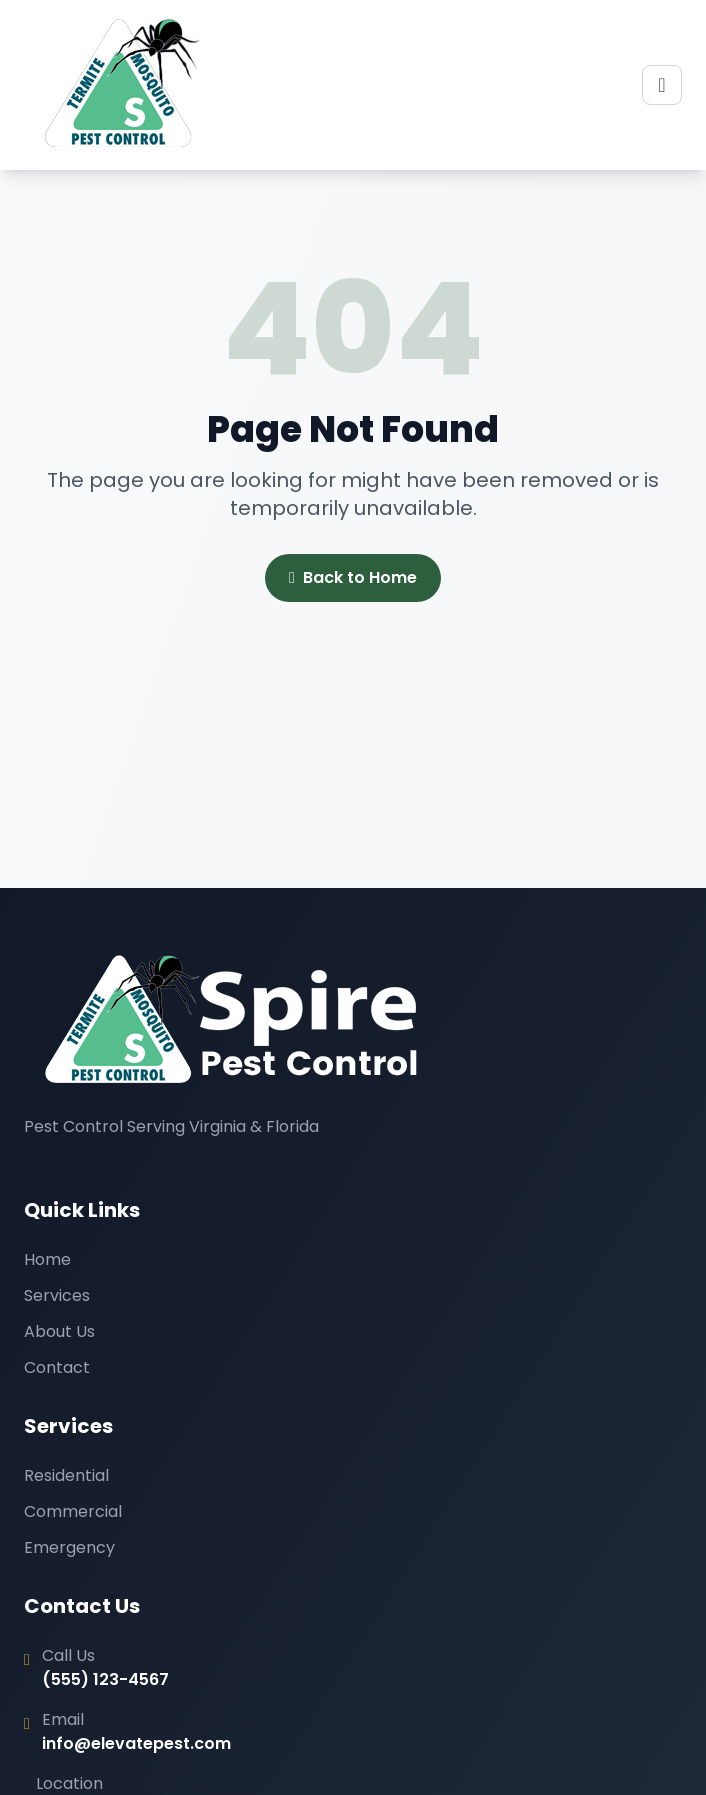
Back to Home (353, 578)
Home (47, 1259)
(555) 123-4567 (105, 1679)
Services (57, 1295)
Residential (66, 1475)
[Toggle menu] (662, 85)
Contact (57, 1367)
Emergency (69, 1547)
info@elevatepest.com (136, 1743)
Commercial (73, 1511)
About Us (59, 1331)
